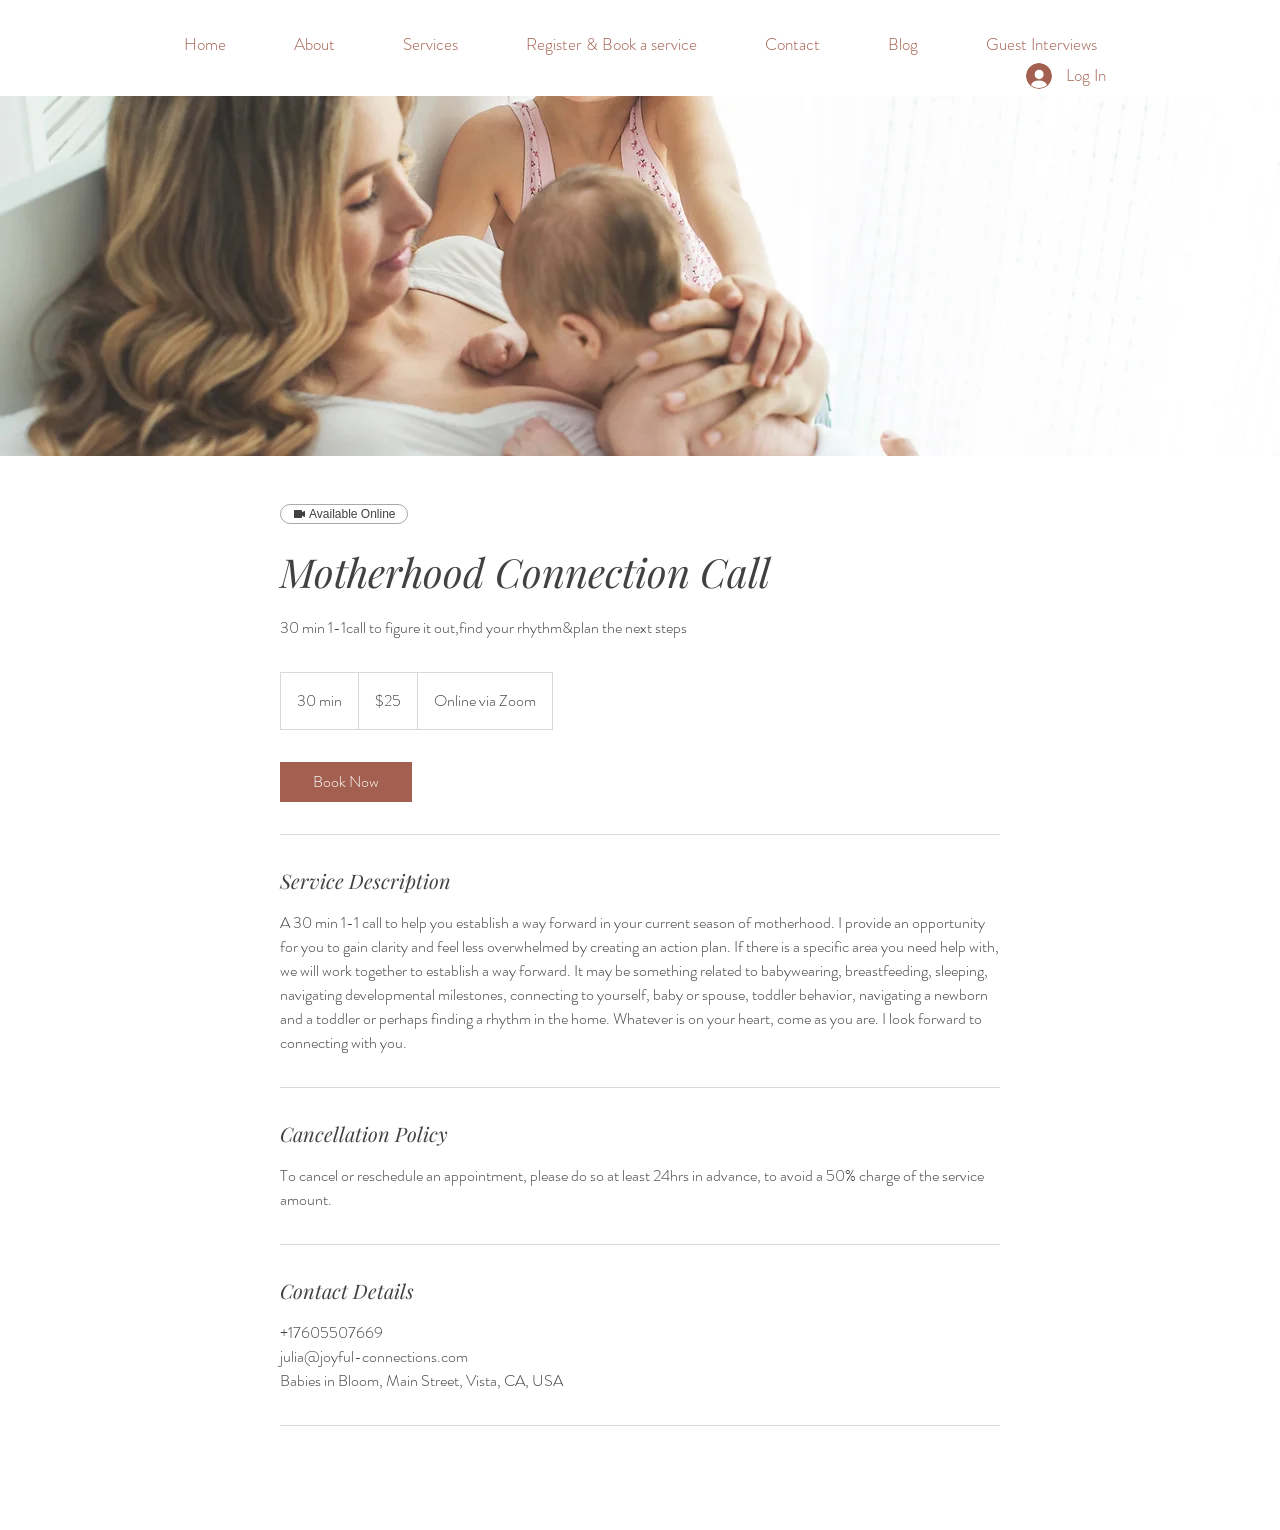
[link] (346, 782)
